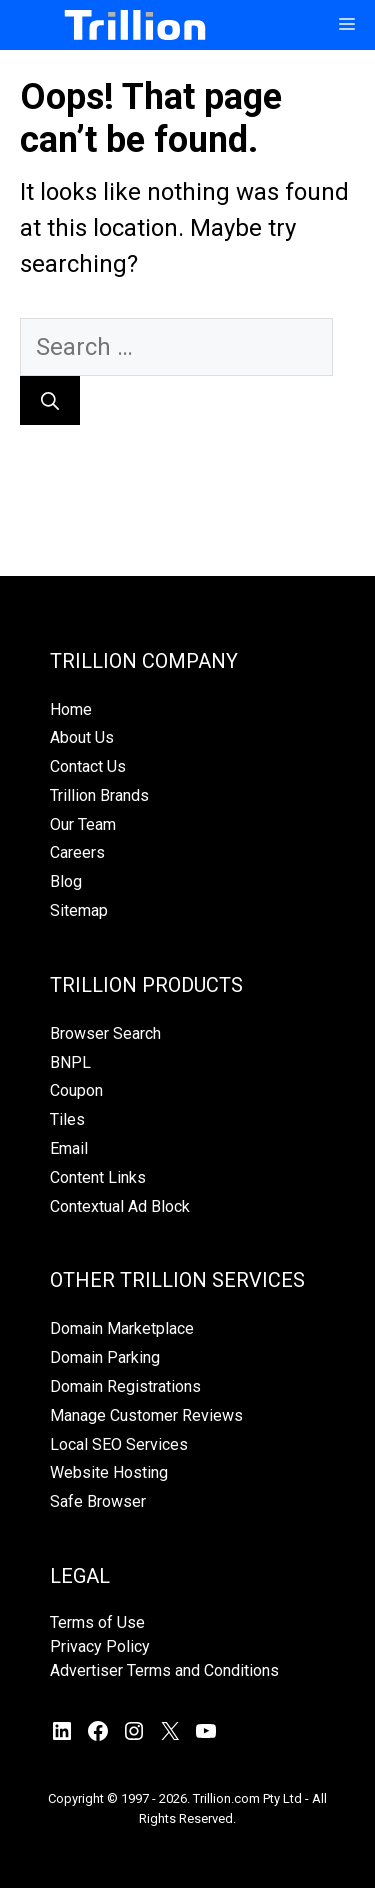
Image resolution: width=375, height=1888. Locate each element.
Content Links (98, 1177)
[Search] (50, 400)
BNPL (70, 1062)
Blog (66, 881)
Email (69, 1148)
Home (71, 709)
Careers (77, 852)
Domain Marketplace (122, 1328)
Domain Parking (105, 1357)
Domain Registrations (125, 1386)
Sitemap (79, 910)
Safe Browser (98, 1501)
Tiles (67, 1119)
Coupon (76, 1090)
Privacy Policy (100, 1646)
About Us (82, 737)
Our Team (83, 824)
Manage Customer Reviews (146, 1415)
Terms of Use (97, 1622)
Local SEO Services (119, 1444)
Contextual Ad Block (120, 1206)
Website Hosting (109, 1472)
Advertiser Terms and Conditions (164, 1670)
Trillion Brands (99, 795)
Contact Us (88, 766)
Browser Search (105, 1033)
